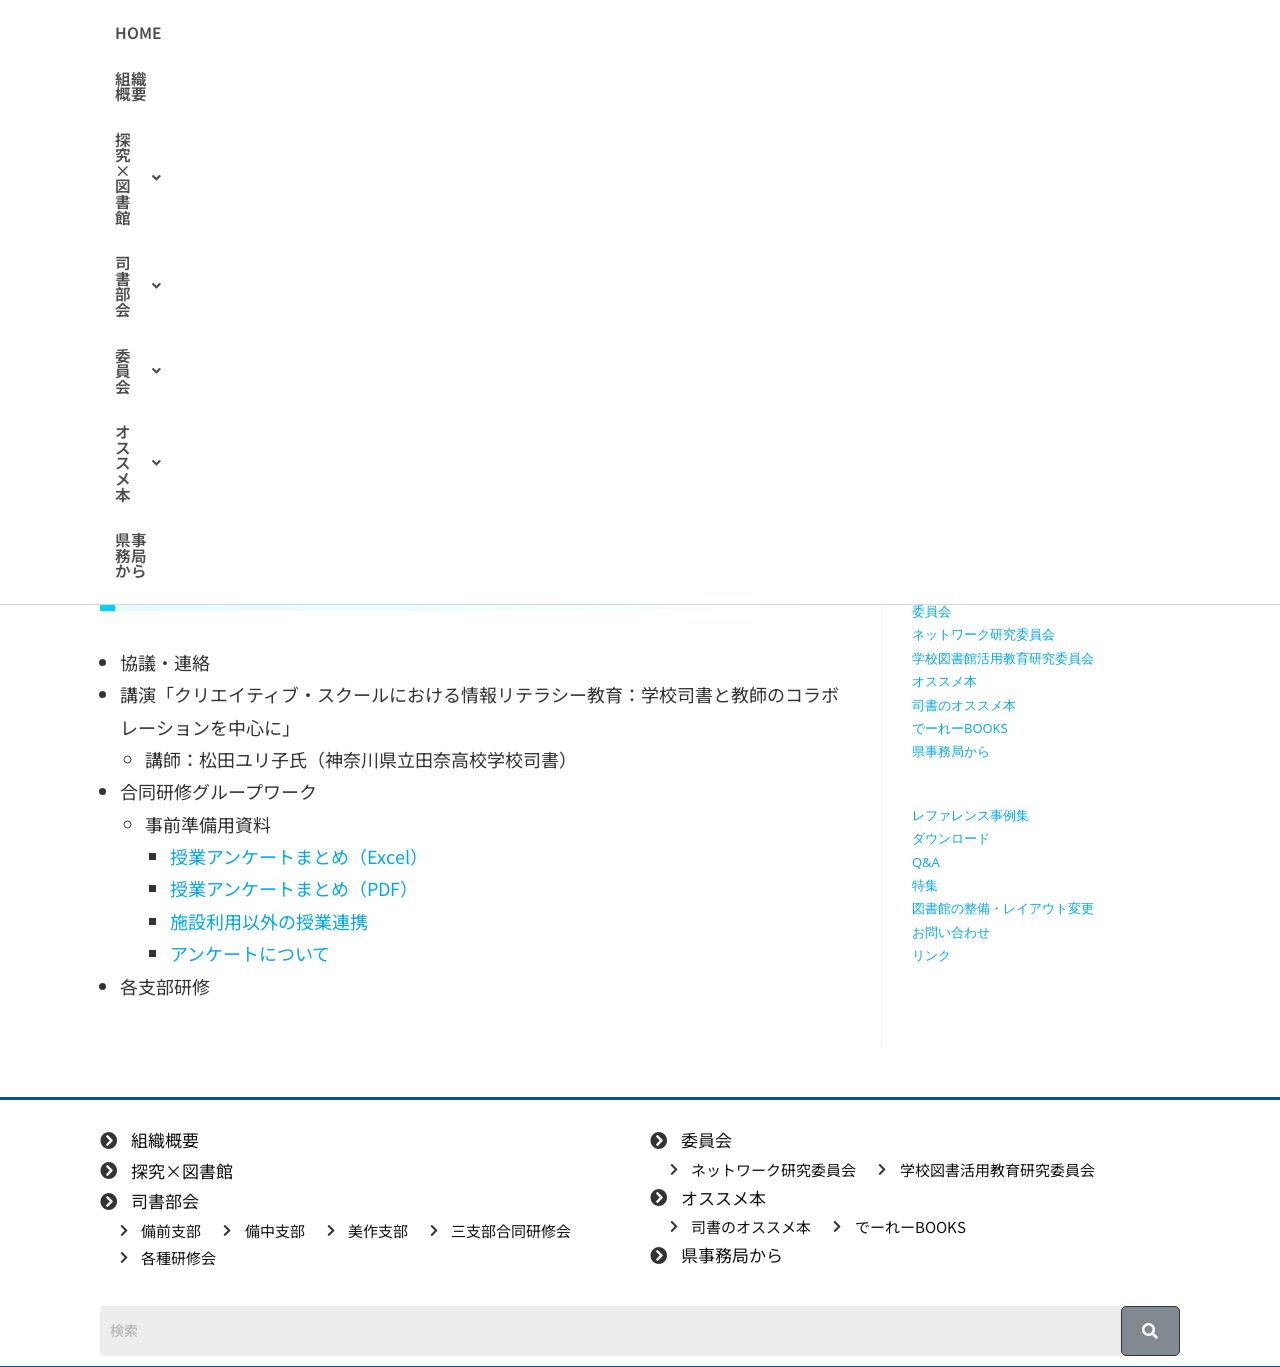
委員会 (724, 33)
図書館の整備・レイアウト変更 (1003, 908)
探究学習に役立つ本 (970, 447)
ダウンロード (951, 838)
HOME (302, 33)
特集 (925, 885)
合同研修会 (313, 309)
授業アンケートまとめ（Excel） (299, 856)
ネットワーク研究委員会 (983, 634)
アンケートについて (250, 953)
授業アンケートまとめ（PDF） (294, 888)
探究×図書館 (498, 33)
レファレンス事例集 (970, 815)
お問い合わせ (951, 932)
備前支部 (938, 494)
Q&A (926, 862)
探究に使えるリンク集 (977, 424)
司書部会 (622, 33)
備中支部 (938, 518)
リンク (931, 955)
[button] (498, 33)
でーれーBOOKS (960, 728)
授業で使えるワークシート (990, 377)
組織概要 (384, 33)
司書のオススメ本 (964, 705)
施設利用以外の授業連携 (269, 921)
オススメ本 (833, 33)
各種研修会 (944, 588)
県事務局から (955, 33)
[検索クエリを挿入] (1051, 236)
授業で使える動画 (964, 401)
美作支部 (938, 541)
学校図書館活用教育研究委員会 (1003, 658)
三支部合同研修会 (964, 564)
